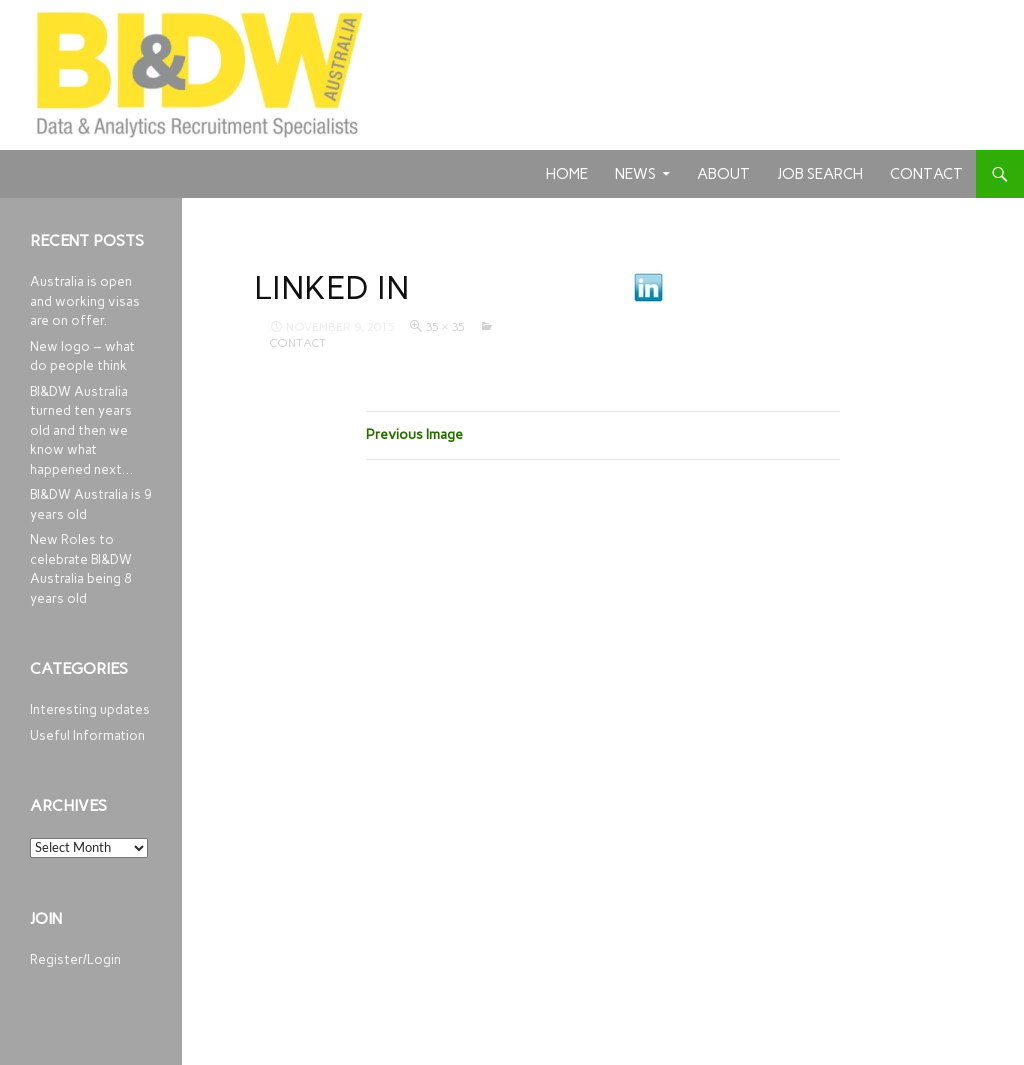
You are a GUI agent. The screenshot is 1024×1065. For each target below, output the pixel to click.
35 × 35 (445, 327)
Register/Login (75, 959)
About (723, 174)
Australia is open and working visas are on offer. (85, 301)
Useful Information (87, 735)
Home (567, 174)
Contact (926, 174)
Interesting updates (90, 709)
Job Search (820, 174)
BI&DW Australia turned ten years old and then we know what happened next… (81, 430)
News (635, 174)
